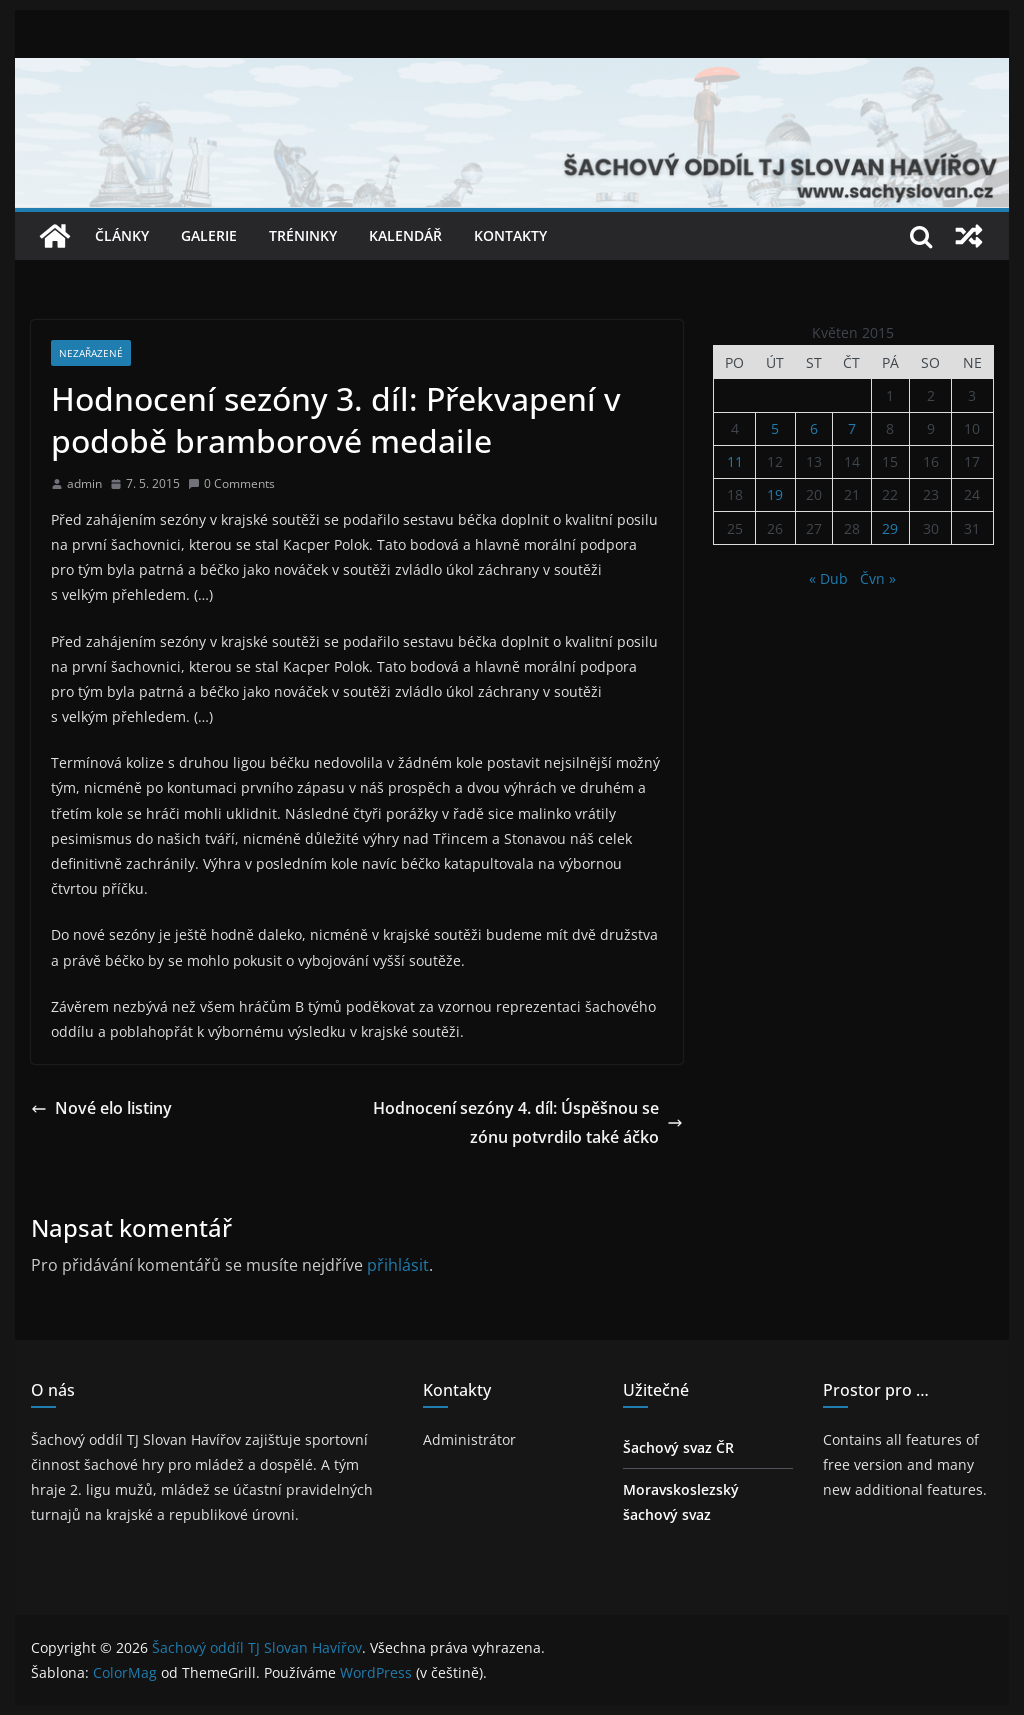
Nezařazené (91, 353)
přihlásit (398, 1265)
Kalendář (405, 235)
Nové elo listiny (101, 1108)
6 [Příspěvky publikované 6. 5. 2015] (814, 428)
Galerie (209, 235)
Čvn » (878, 578)
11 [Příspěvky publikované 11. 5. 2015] (735, 461)
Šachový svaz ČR (678, 1447)
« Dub (828, 578)
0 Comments (231, 483)
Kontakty (510, 235)
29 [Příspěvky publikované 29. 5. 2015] (890, 528)
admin (84, 483)
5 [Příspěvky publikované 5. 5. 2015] (775, 428)
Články (122, 235)
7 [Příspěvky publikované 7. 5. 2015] (852, 428)
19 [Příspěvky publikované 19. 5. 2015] (775, 494)
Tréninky (303, 235)
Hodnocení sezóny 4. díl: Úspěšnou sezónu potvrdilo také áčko (528, 1122)
